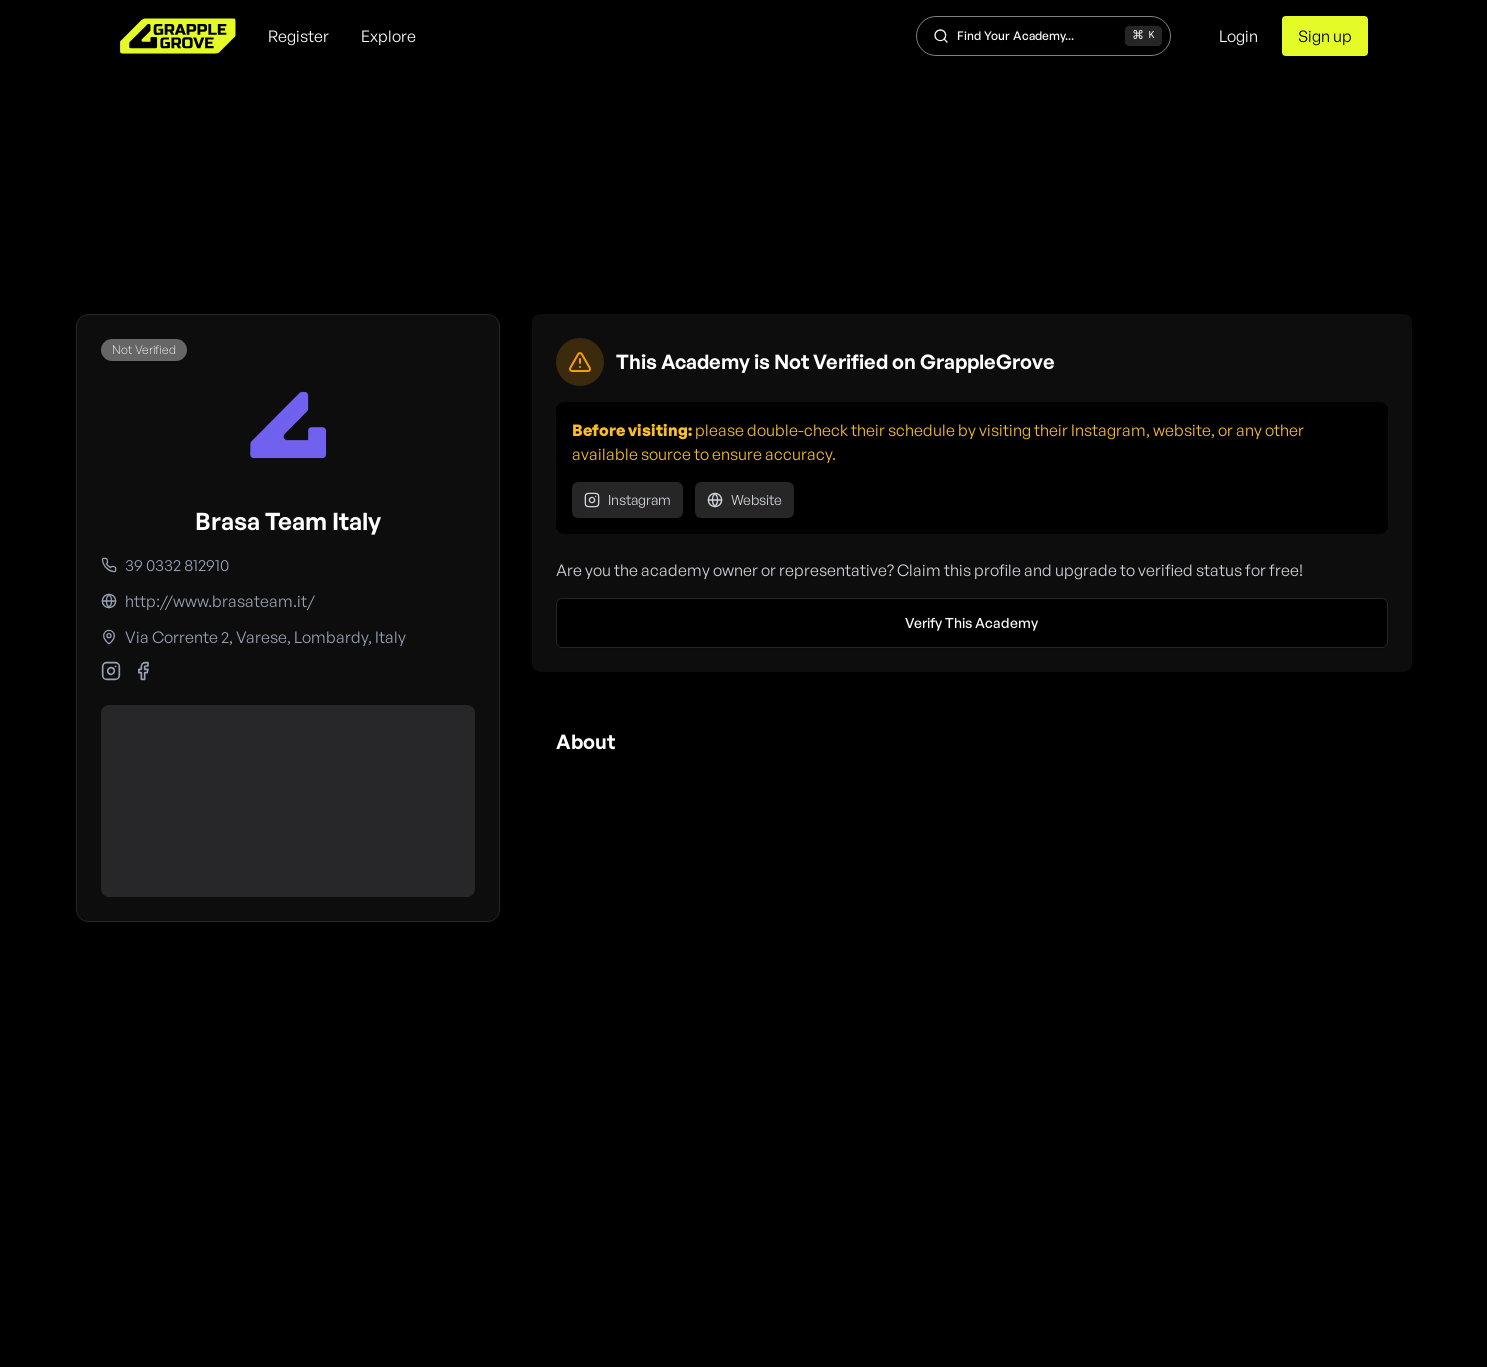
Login (1238, 36)
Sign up (1325, 36)
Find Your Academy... (1047, 36)
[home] (178, 36)
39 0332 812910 (177, 565)
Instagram (627, 499)
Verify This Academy (971, 622)
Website (744, 499)
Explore (388, 36)
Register (298, 36)
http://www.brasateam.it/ (220, 601)
